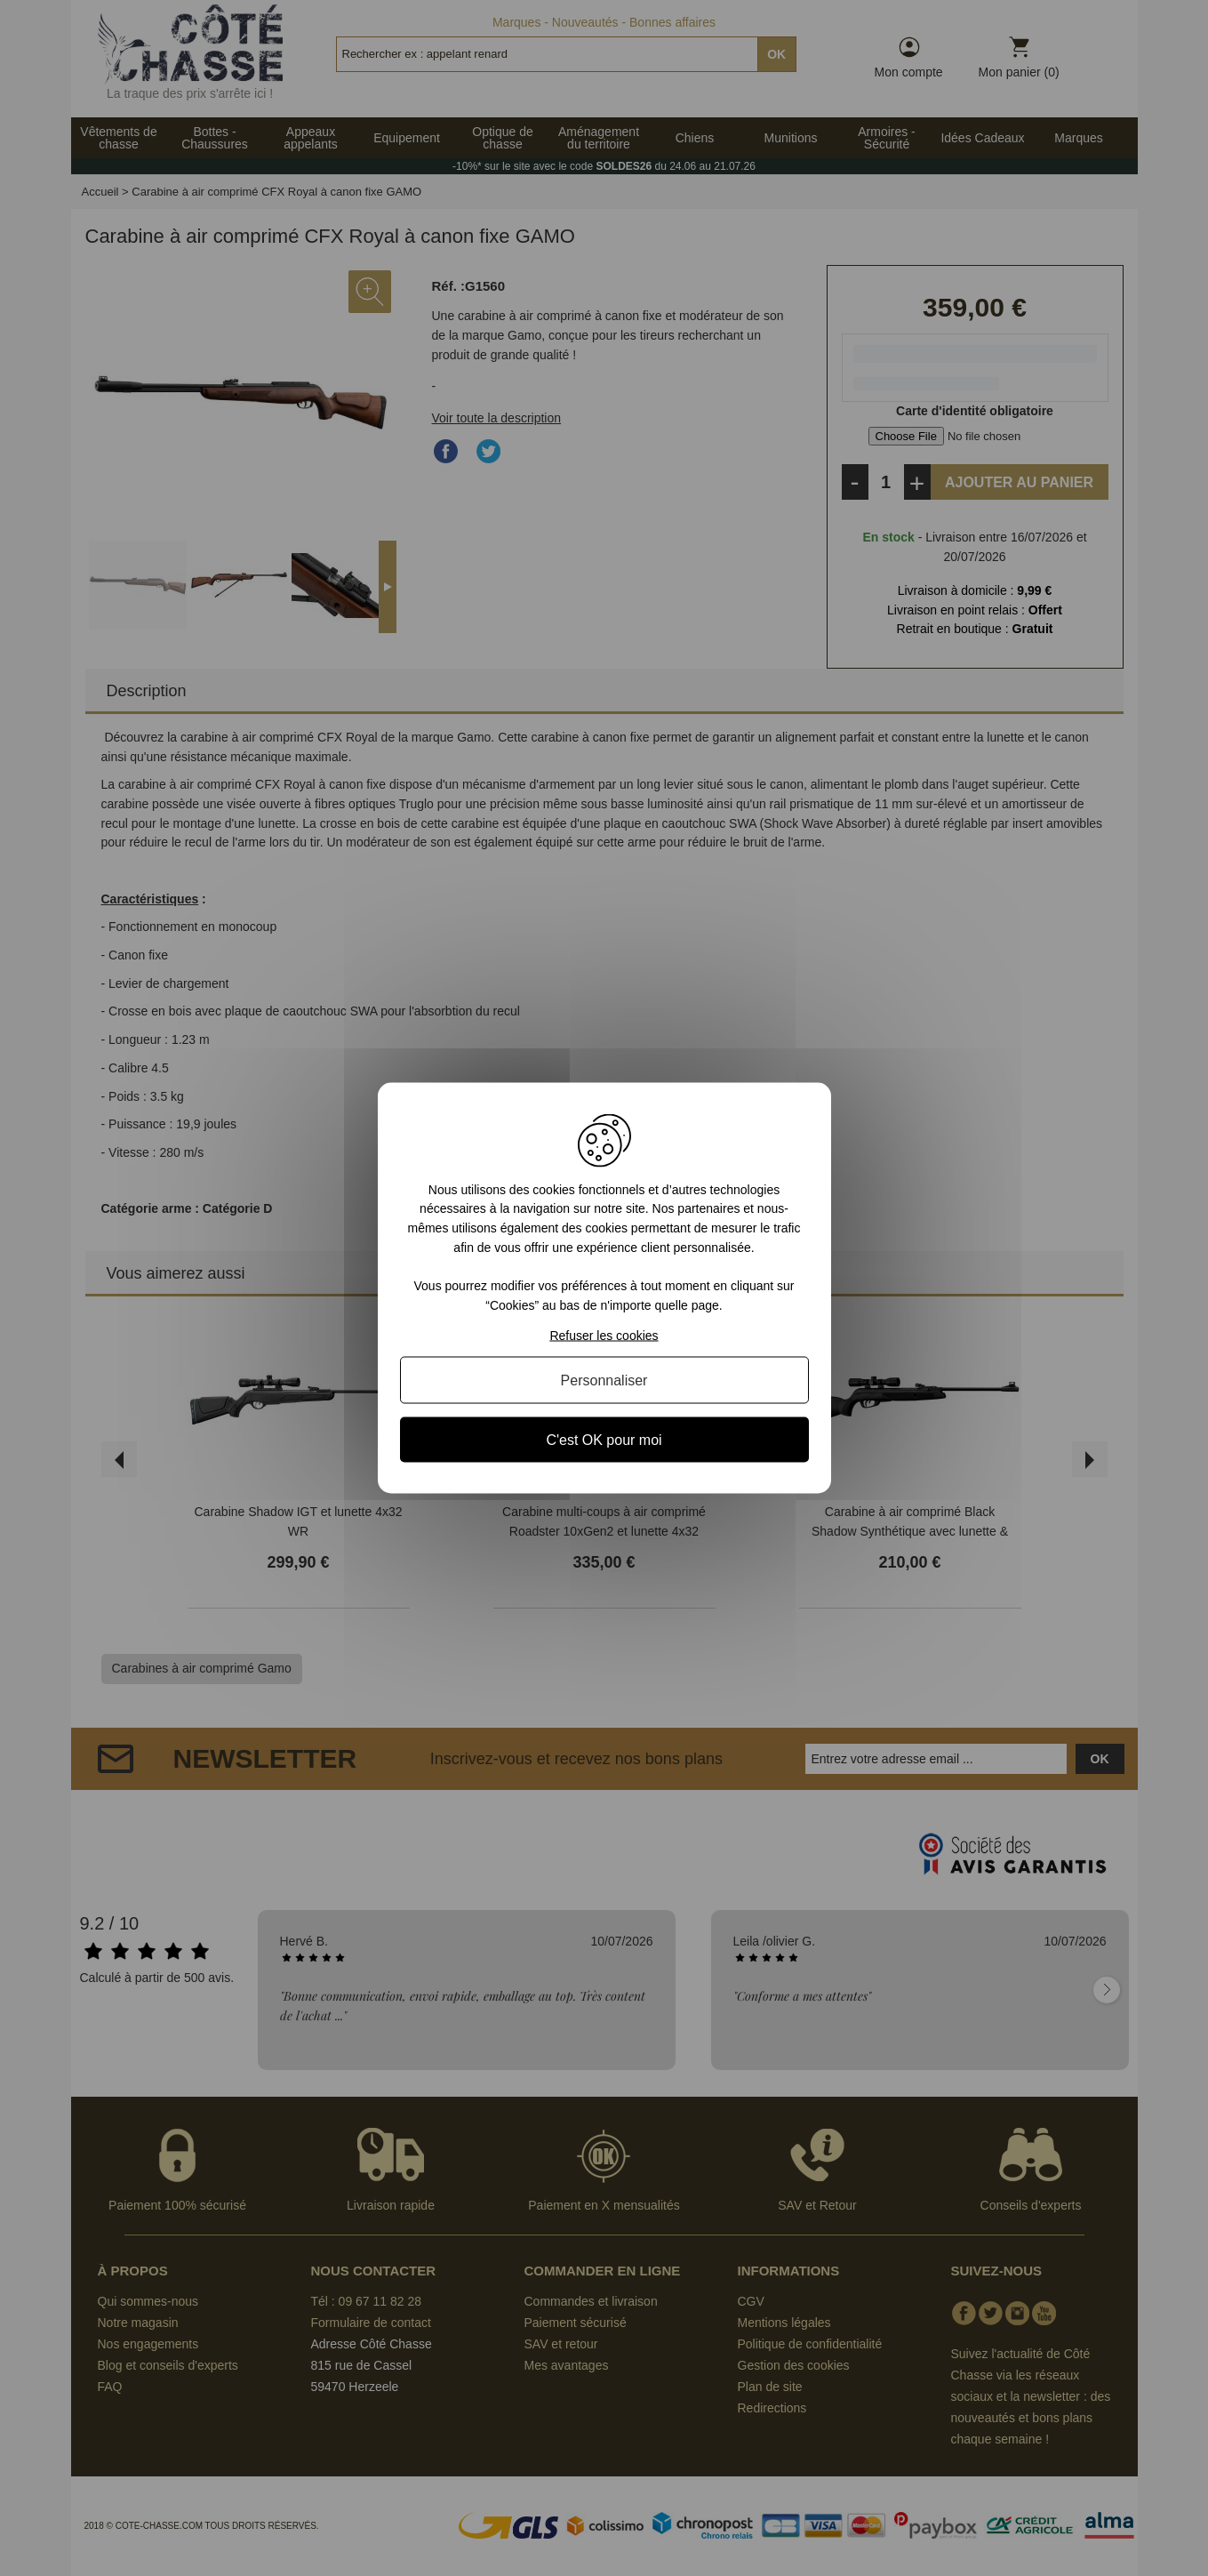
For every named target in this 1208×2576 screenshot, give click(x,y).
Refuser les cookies (603, 1335)
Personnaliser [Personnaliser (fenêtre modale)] (604, 1380)
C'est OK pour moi (603, 1440)
